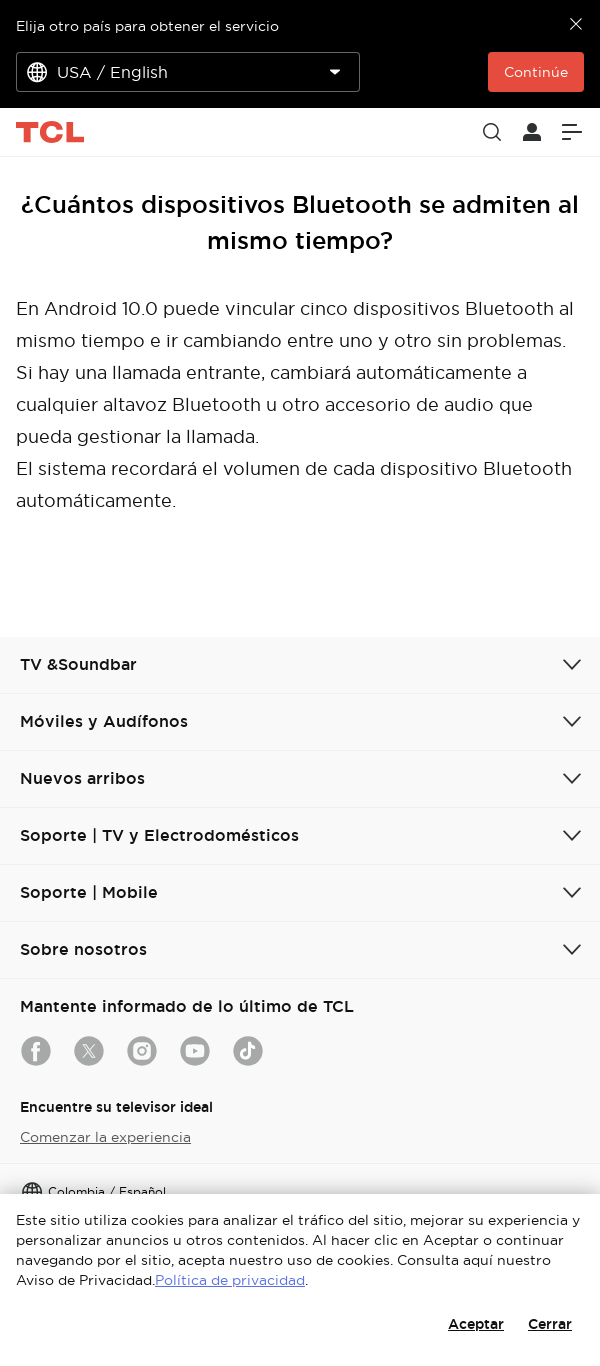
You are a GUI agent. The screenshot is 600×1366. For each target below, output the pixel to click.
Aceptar (476, 1324)
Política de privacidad (230, 1280)
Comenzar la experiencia (105, 1137)
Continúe (536, 72)
